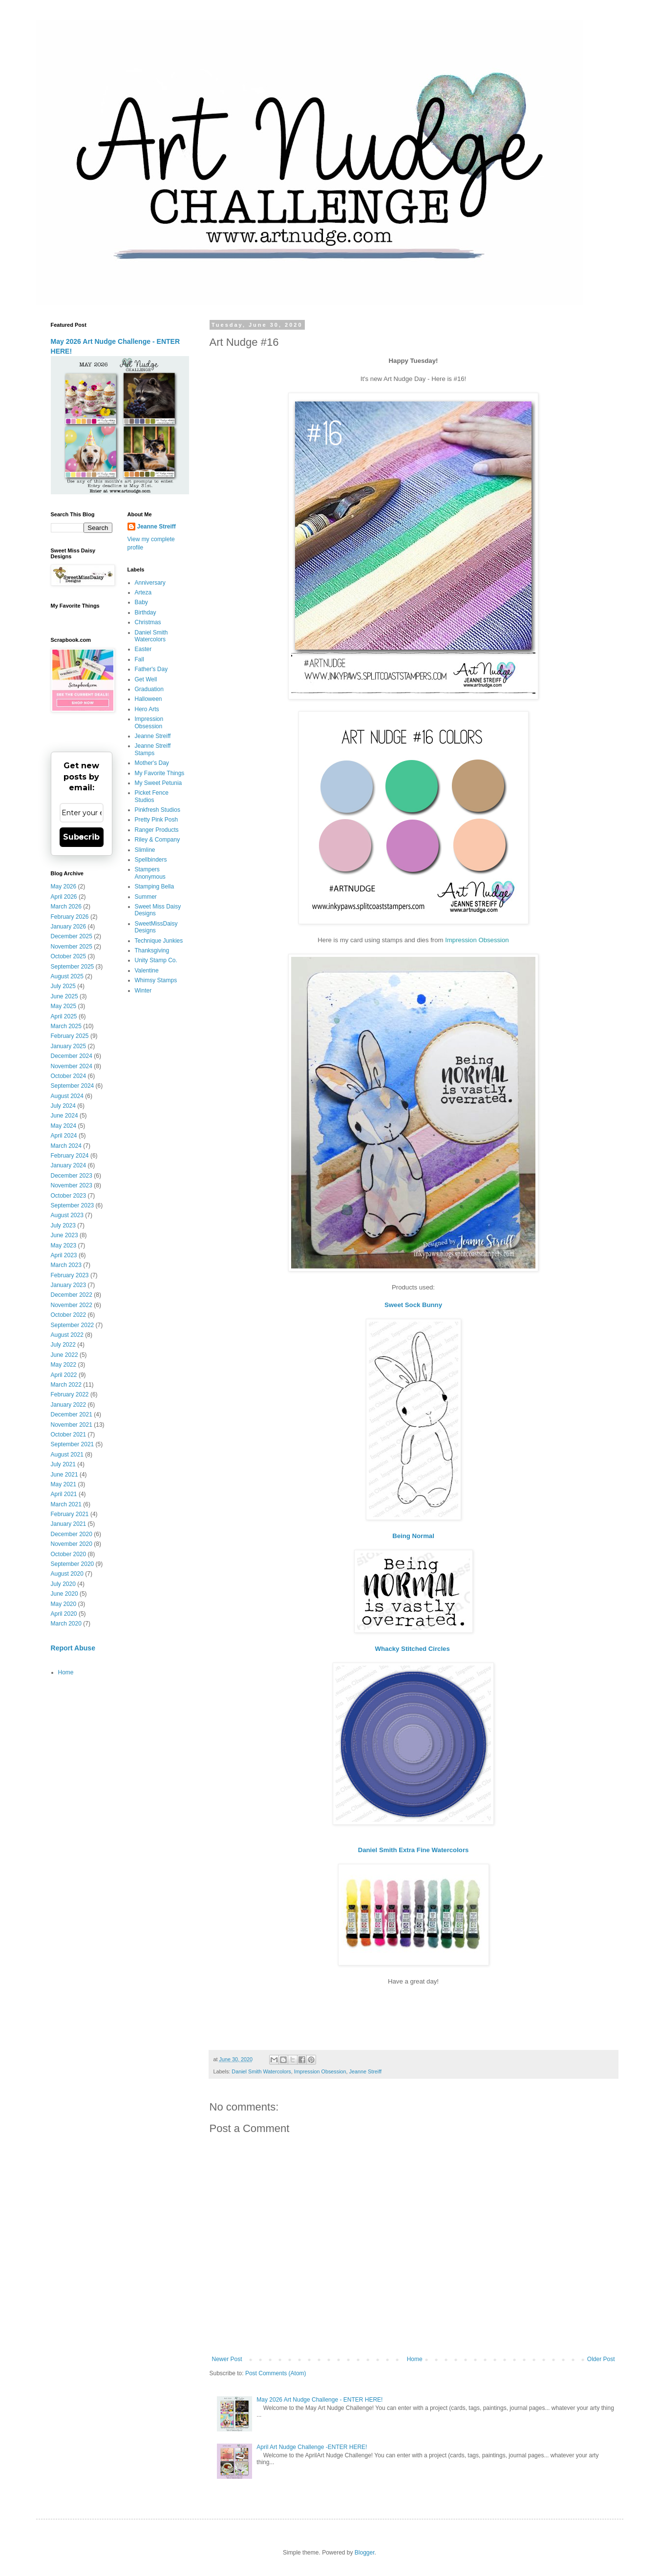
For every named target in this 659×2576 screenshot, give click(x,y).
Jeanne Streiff (365, 2071)
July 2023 (63, 1225)
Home (415, 2359)
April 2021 (64, 1494)
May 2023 (64, 1245)
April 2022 (64, 1375)
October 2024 (68, 1076)
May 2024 (64, 1125)
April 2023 (64, 1255)
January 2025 (68, 1046)
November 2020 (71, 1544)
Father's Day (151, 669)
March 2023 (66, 1265)
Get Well (146, 679)
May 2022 (64, 1364)
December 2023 (71, 1175)
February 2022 (70, 1394)
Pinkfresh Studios (157, 809)
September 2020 (72, 1564)
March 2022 (66, 1384)
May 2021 (64, 1484)
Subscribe (81, 837)
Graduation (149, 689)
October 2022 (68, 1314)
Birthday (145, 612)
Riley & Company (157, 839)
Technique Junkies (159, 940)
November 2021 (71, 1424)
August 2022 (67, 1334)
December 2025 (71, 936)
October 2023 (68, 1195)
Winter (143, 990)
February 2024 (70, 1155)
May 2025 (64, 1006)
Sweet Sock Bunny (413, 1305)
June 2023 (64, 1235)
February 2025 (70, 1036)
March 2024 (66, 1145)
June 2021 (64, 1474)
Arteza (143, 592)
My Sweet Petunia (158, 783)
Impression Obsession (477, 940)
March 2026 (66, 906)
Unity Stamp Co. (156, 960)
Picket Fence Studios (152, 796)
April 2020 (64, 1613)
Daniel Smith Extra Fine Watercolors (413, 1850)
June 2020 (64, 1593)
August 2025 (67, 976)
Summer (146, 896)
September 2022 (72, 1325)
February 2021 (70, 1514)
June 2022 (64, 1354)
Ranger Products (157, 829)
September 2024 (72, 1085)
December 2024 (71, 1056)
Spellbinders (151, 859)
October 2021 (68, 1434)
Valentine (147, 970)
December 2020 (71, 1534)
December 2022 (71, 1294)
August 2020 (67, 1573)
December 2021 (71, 1414)
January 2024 (68, 1165)
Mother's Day (152, 763)
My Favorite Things (160, 773)
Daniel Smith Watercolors (261, 2071)
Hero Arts (147, 709)
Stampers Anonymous (150, 873)
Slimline (145, 849)
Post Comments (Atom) (275, 2373)
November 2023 (71, 1185)
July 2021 (63, 1464)
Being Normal (413, 1536)
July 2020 (63, 1584)
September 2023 (72, 1205)
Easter (143, 649)
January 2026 (68, 926)
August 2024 (67, 1096)
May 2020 (64, 1604)
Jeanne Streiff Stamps (153, 749)
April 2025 (64, 1016)
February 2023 (70, 1275)
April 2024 (64, 1135)
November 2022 (71, 1305)
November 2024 (71, 1066)
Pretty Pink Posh (156, 819)
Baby (141, 602)
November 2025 (71, 946)
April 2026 (64, 896)
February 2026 (70, 916)
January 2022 (68, 1404)
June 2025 (64, 996)
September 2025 (72, 966)
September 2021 (72, 1444)
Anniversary (150, 582)
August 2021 (67, 1454)
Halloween (148, 699)
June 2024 (64, 1115)
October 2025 (68, 956)
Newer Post (227, 2359)
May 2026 (64, 886)
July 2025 (63, 986)
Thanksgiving (152, 950)
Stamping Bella (154, 886)
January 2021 (68, 1523)
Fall (139, 659)
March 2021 (66, 1504)
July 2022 (63, 1344)
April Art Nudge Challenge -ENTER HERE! (311, 2447)
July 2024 (63, 1105)
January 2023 (68, 1285)
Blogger (365, 2552)
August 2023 (67, 1215)
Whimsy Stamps (156, 980)
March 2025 (66, 1026)
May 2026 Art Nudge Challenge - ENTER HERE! (319, 2399)
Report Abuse (73, 1648)
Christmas (148, 622)
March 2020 (66, 1623)
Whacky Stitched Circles (413, 1648)
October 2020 (68, 1554)
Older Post (601, 2359)
